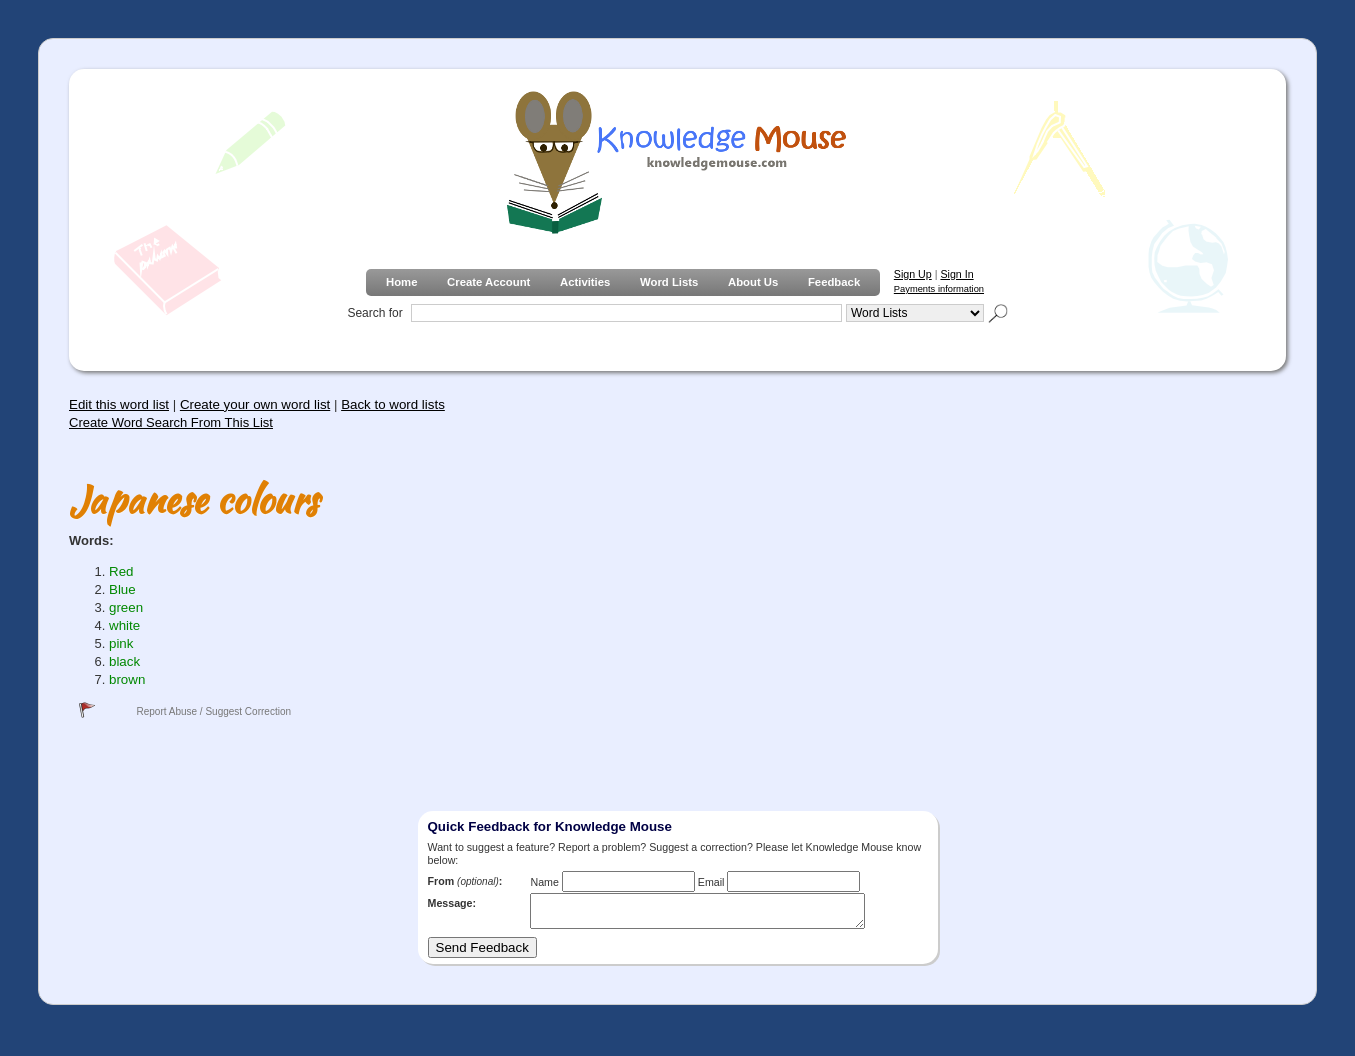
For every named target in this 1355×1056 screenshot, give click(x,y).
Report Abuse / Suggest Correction (213, 711)
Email (711, 882)
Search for (374, 313)
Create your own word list (255, 404)
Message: (452, 903)
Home (401, 282)
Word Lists (669, 282)
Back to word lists (393, 404)
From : (465, 881)
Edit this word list (119, 404)
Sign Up (913, 274)
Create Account (488, 282)
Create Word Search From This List (171, 422)
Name (544, 882)
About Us (753, 282)
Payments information (939, 289)
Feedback (834, 282)
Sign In (956, 274)
